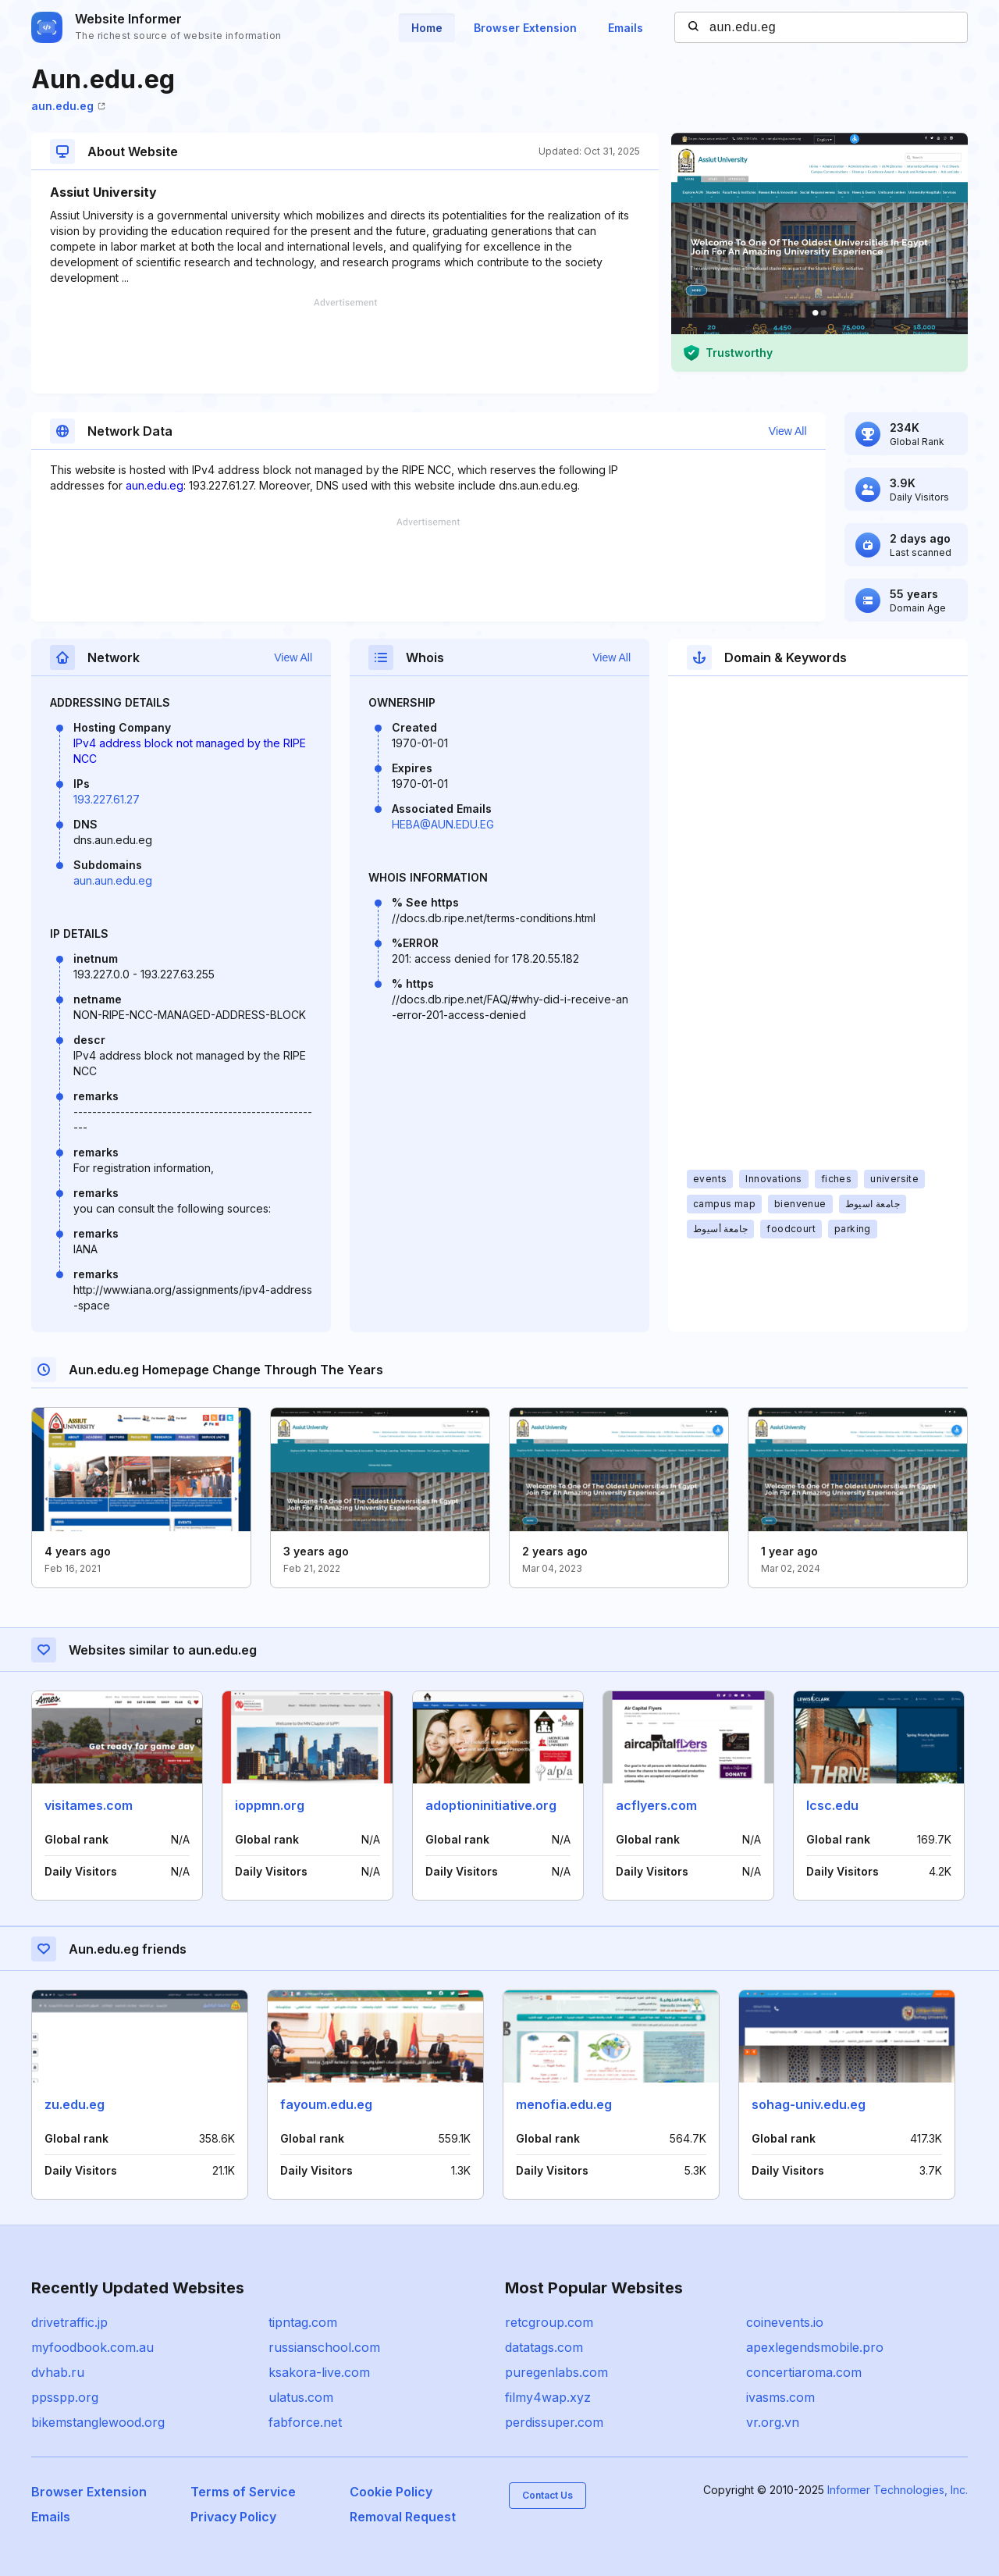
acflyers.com (656, 1805)
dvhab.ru (57, 2372)
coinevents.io (784, 2322)
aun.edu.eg (68, 105)
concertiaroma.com (804, 2372)
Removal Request (403, 2516)
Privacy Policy (233, 2516)
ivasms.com (780, 2397)
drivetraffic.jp (69, 2322)
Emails (625, 27)
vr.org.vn (772, 2422)
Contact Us (547, 2495)
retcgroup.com (549, 2322)
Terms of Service (243, 2491)
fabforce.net (305, 2422)
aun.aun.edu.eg (112, 880)
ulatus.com (300, 2397)
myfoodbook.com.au (92, 2347)
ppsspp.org (64, 2397)
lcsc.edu (832, 1805)
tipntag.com (302, 2322)
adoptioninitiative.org (490, 1805)
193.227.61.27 (106, 799)
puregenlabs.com (556, 2372)
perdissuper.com (554, 2422)
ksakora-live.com (319, 2372)
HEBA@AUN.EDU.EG (443, 824)
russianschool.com (324, 2347)
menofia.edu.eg (564, 2104)
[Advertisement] (345, 346)
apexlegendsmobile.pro (814, 2347)
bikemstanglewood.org (98, 2422)
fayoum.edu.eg (326, 2104)
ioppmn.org (269, 1805)
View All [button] (788, 431)
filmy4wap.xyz (548, 2397)
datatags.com (544, 2347)
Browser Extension (525, 27)
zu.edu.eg (74, 2104)
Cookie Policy (391, 2491)
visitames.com (88, 1805)
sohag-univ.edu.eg (809, 2104)
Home (427, 27)
